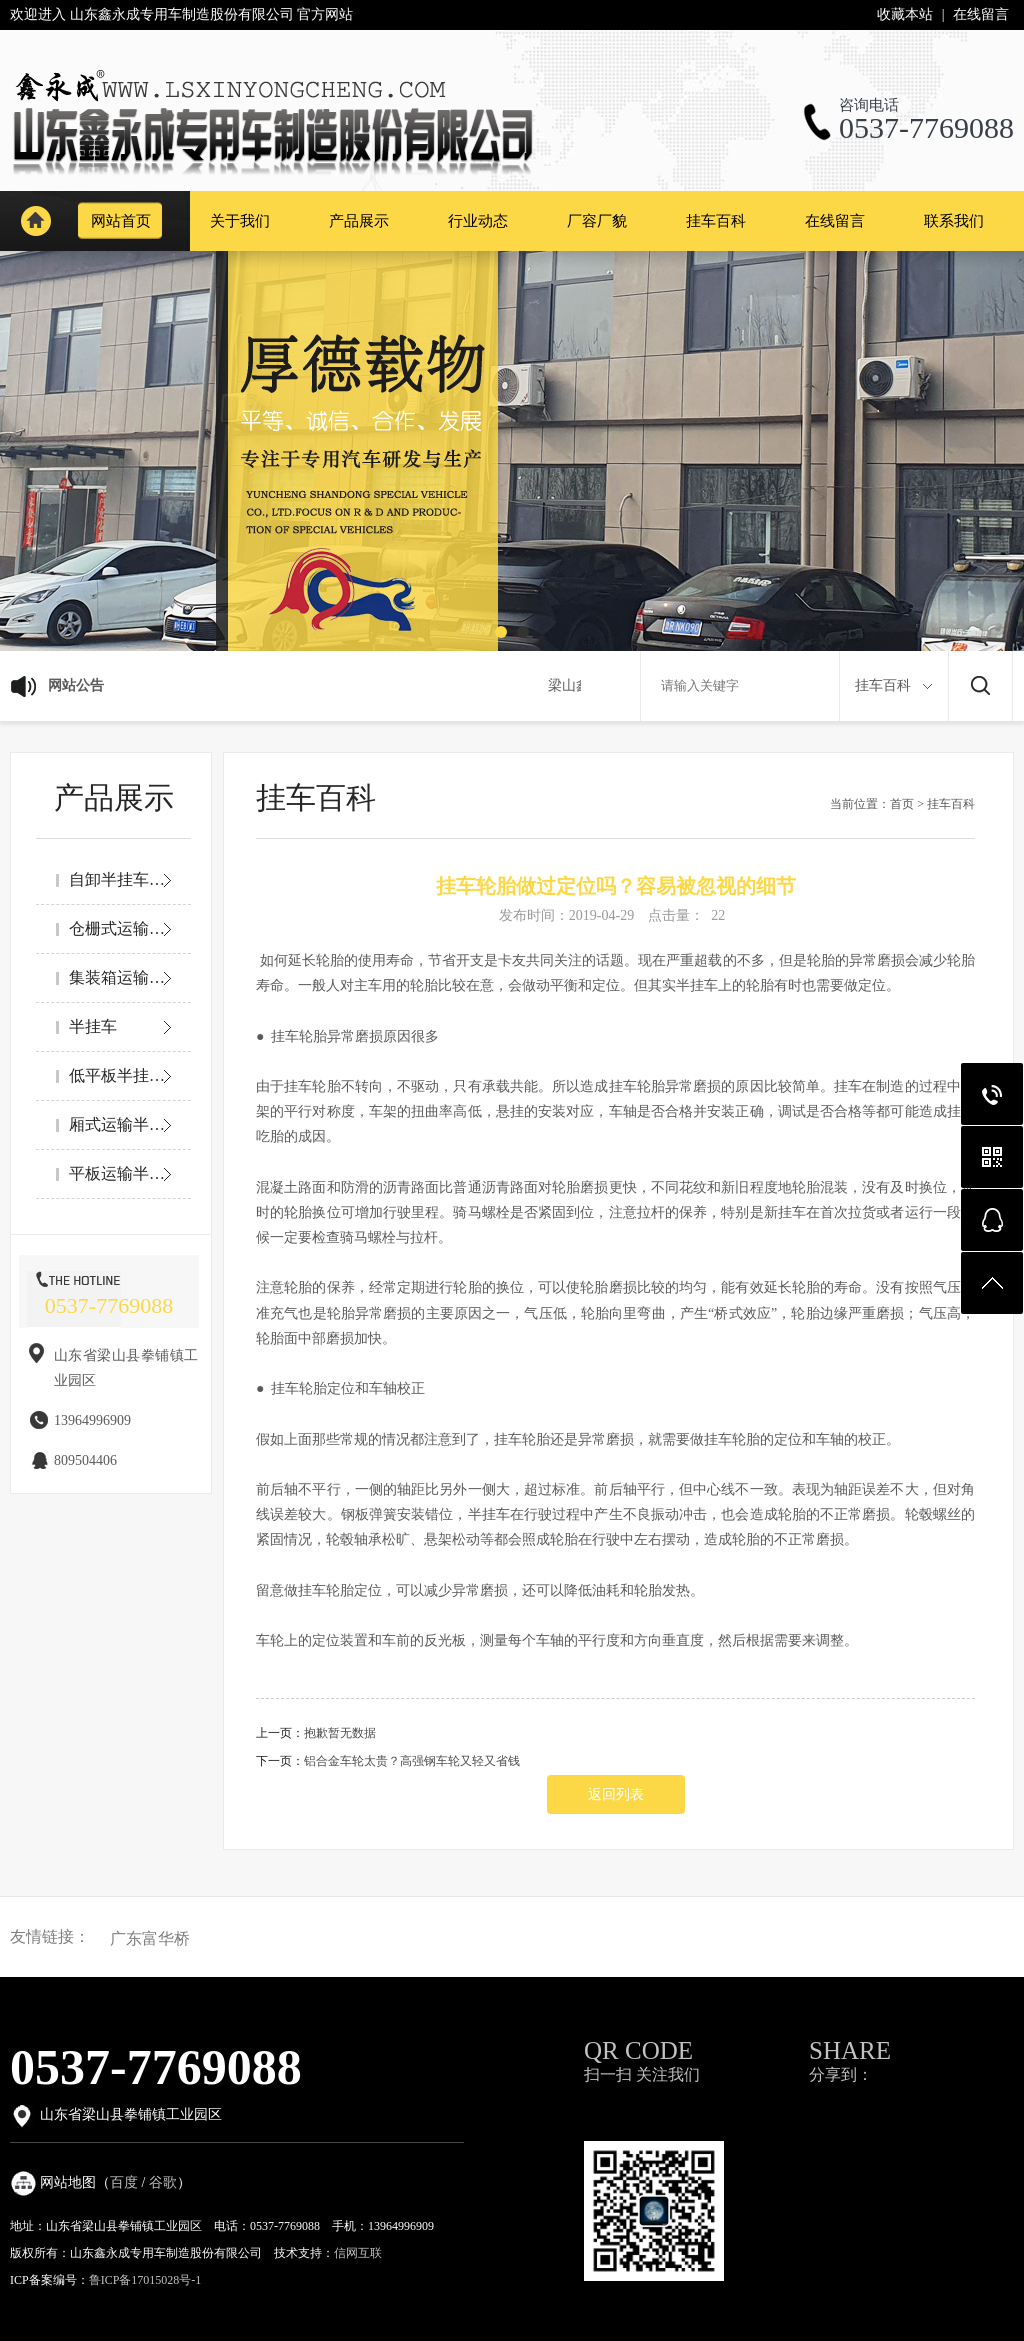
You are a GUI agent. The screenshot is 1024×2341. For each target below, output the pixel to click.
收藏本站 (905, 14)
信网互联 (358, 2253)
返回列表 (616, 1794)
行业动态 (478, 221)
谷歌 (163, 2182)
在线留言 (981, 14)
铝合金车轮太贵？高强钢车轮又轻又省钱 (412, 1761)
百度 (124, 2182)
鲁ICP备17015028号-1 (145, 2280)
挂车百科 (716, 221)
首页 (902, 804)
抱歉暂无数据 (340, 1733)
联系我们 (954, 221)
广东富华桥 (150, 1939)
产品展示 (359, 221)
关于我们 (240, 221)
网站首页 (35, 221)
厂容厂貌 (597, 221)
